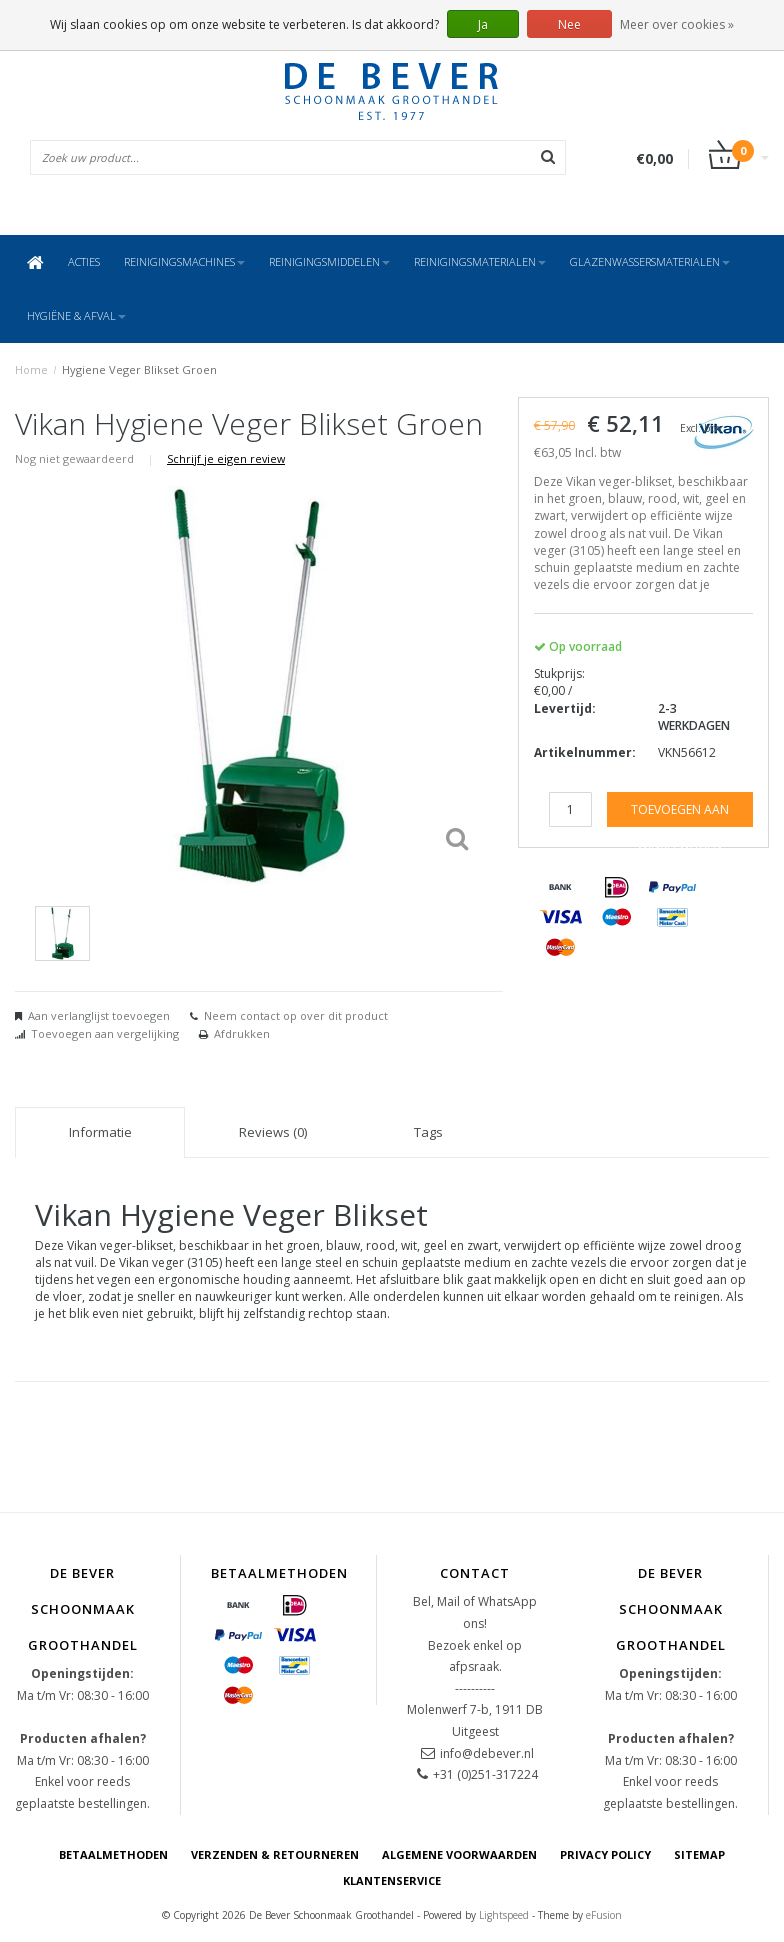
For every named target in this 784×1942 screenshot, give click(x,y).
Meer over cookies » (677, 24)
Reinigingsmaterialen (480, 261)
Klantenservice (392, 1880)
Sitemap (699, 1854)
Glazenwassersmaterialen (650, 261)
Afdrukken (242, 1033)
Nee (569, 24)
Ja (483, 24)
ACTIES (84, 261)
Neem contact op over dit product (296, 1015)
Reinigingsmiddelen (329, 261)
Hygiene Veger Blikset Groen (139, 369)
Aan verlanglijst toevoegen (99, 1015)
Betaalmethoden (113, 1854)
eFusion (604, 1915)
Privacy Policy (605, 1854)
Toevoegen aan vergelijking (105, 1033)
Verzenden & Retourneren (275, 1854)
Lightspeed (504, 1915)
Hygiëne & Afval (76, 315)
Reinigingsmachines (184, 261)
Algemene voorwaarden (459, 1854)
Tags (428, 1132)
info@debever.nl (487, 1753)
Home (31, 369)
